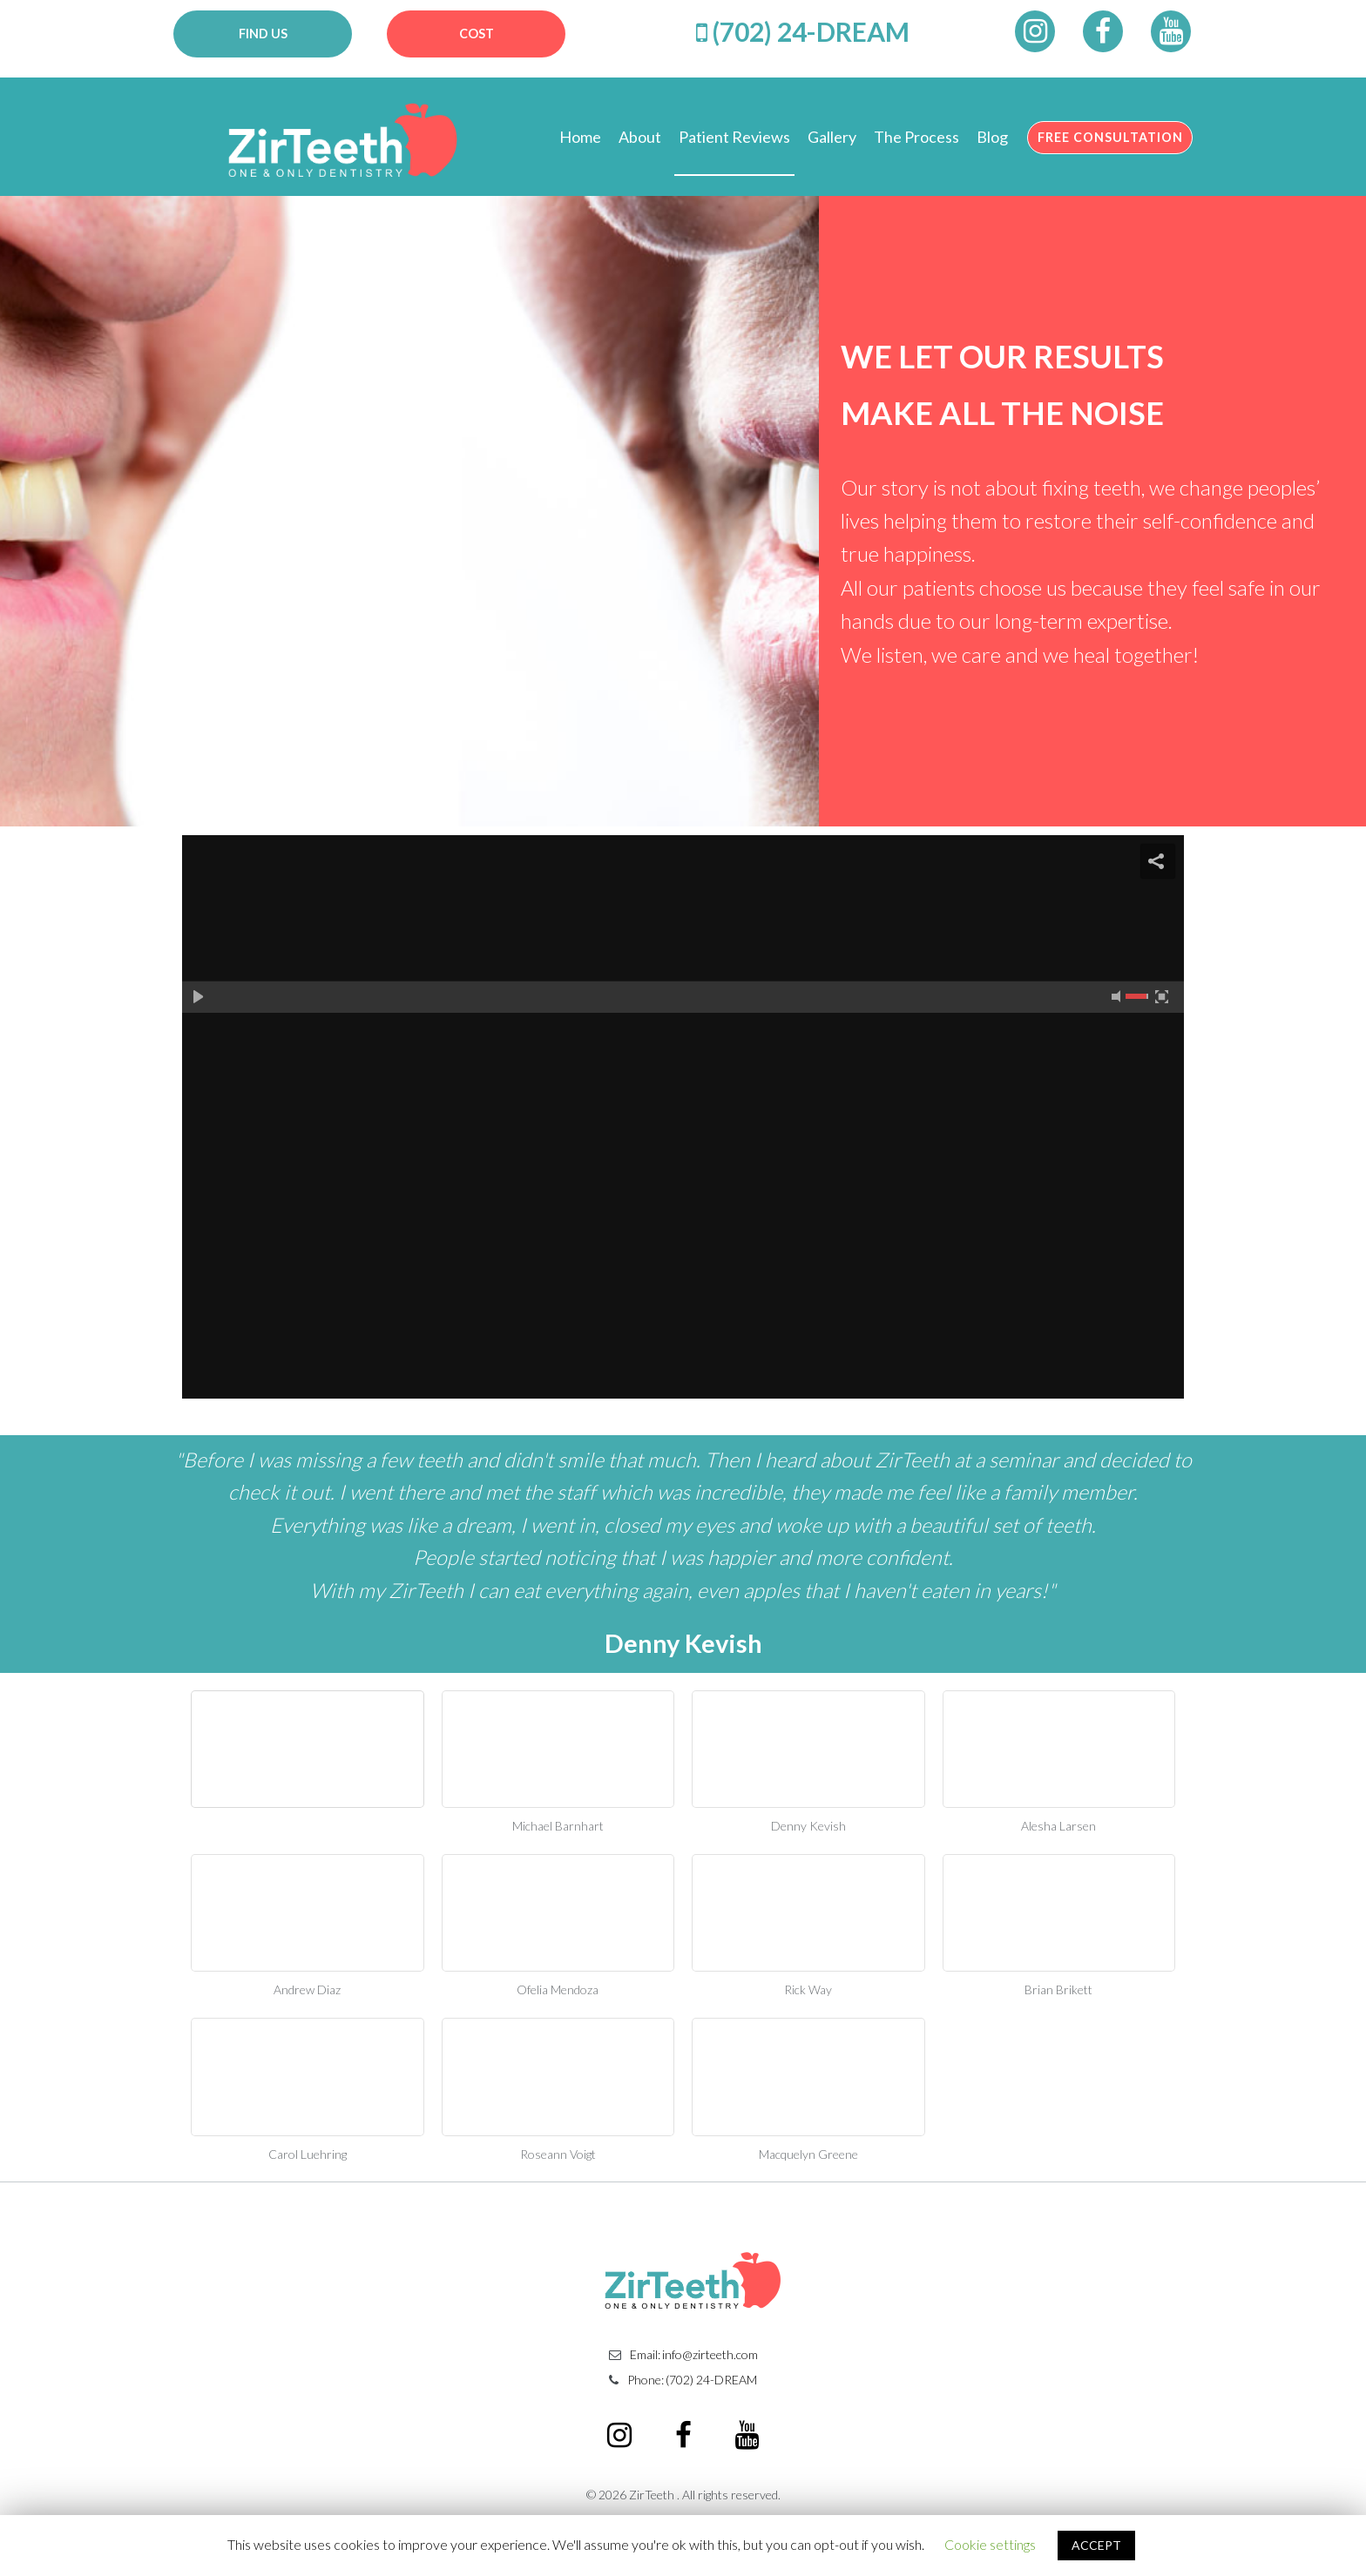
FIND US (262, 33)
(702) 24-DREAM (811, 31)
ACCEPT (1096, 2545)
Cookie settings (990, 2544)
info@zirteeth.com (710, 2364)
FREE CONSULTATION (1106, 138)
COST (476, 33)
